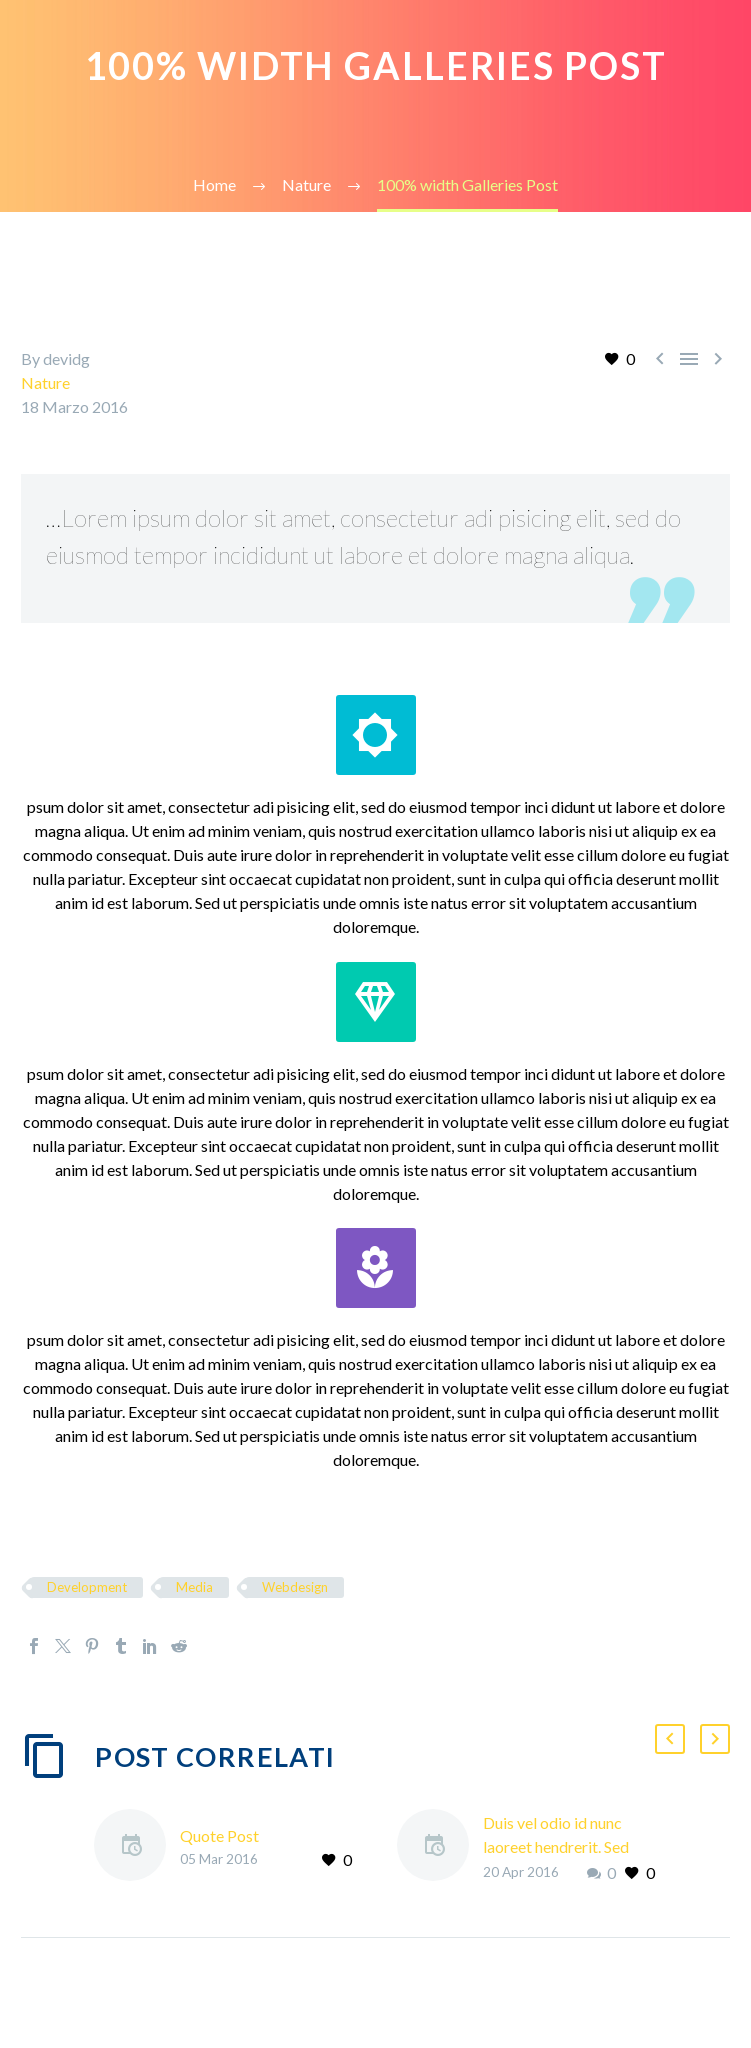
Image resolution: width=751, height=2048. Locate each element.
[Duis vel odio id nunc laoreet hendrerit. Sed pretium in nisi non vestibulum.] (440, 1848)
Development (87, 1587)
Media (194, 1587)
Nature (45, 382)
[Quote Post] (137, 1848)
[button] (670, 1739)
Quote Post (219, 1835)
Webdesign (295, 1587)
